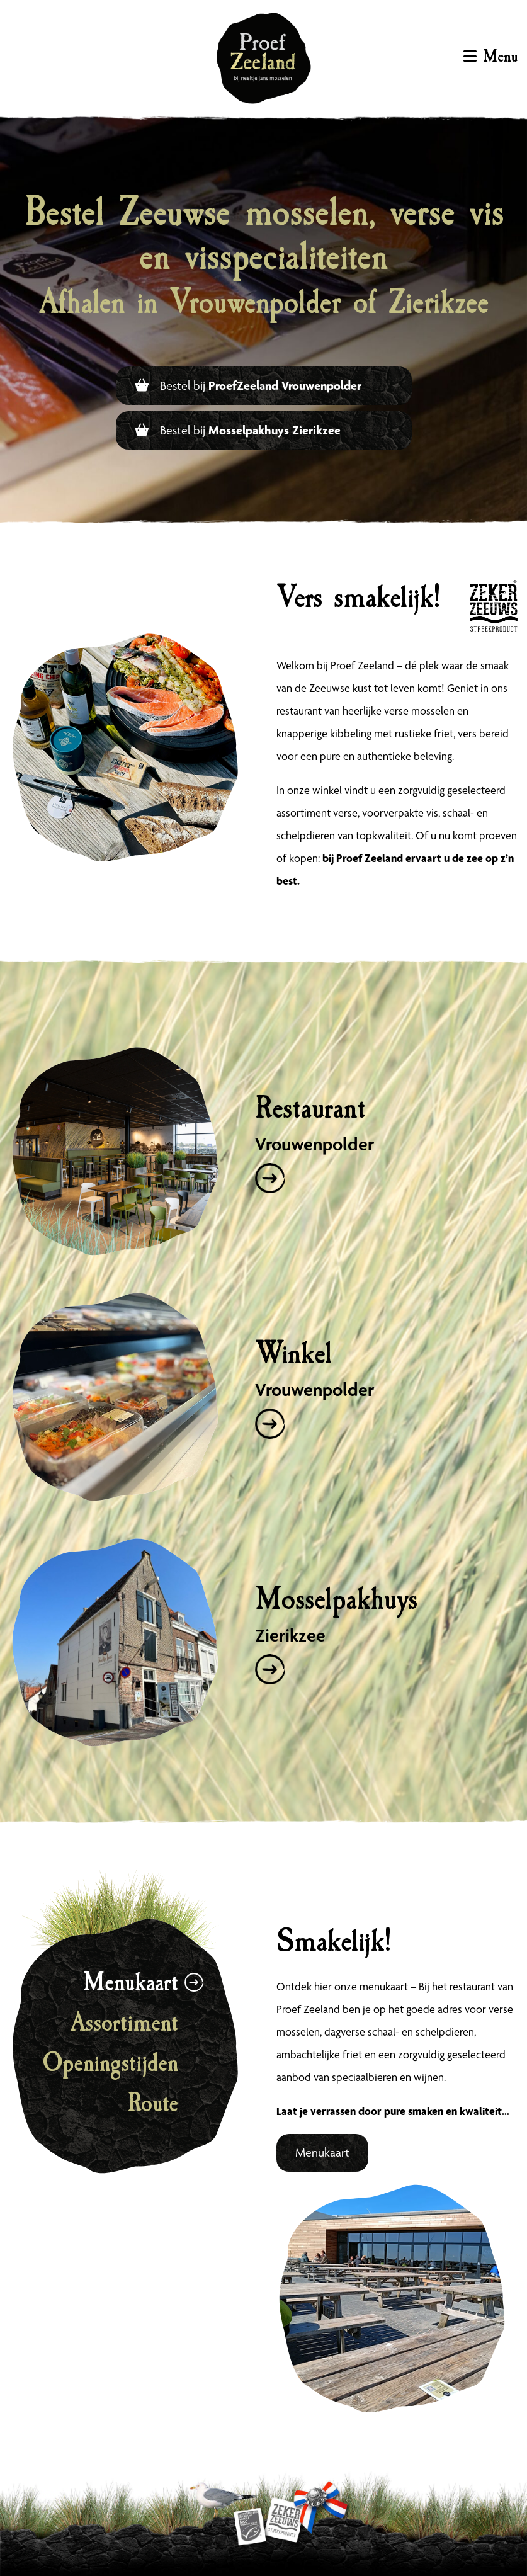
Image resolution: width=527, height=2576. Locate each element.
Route (152, 2103)
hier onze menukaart (361, 1986)
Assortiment (124, 2023)
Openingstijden (110, 2063)
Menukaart (130, 1982)
